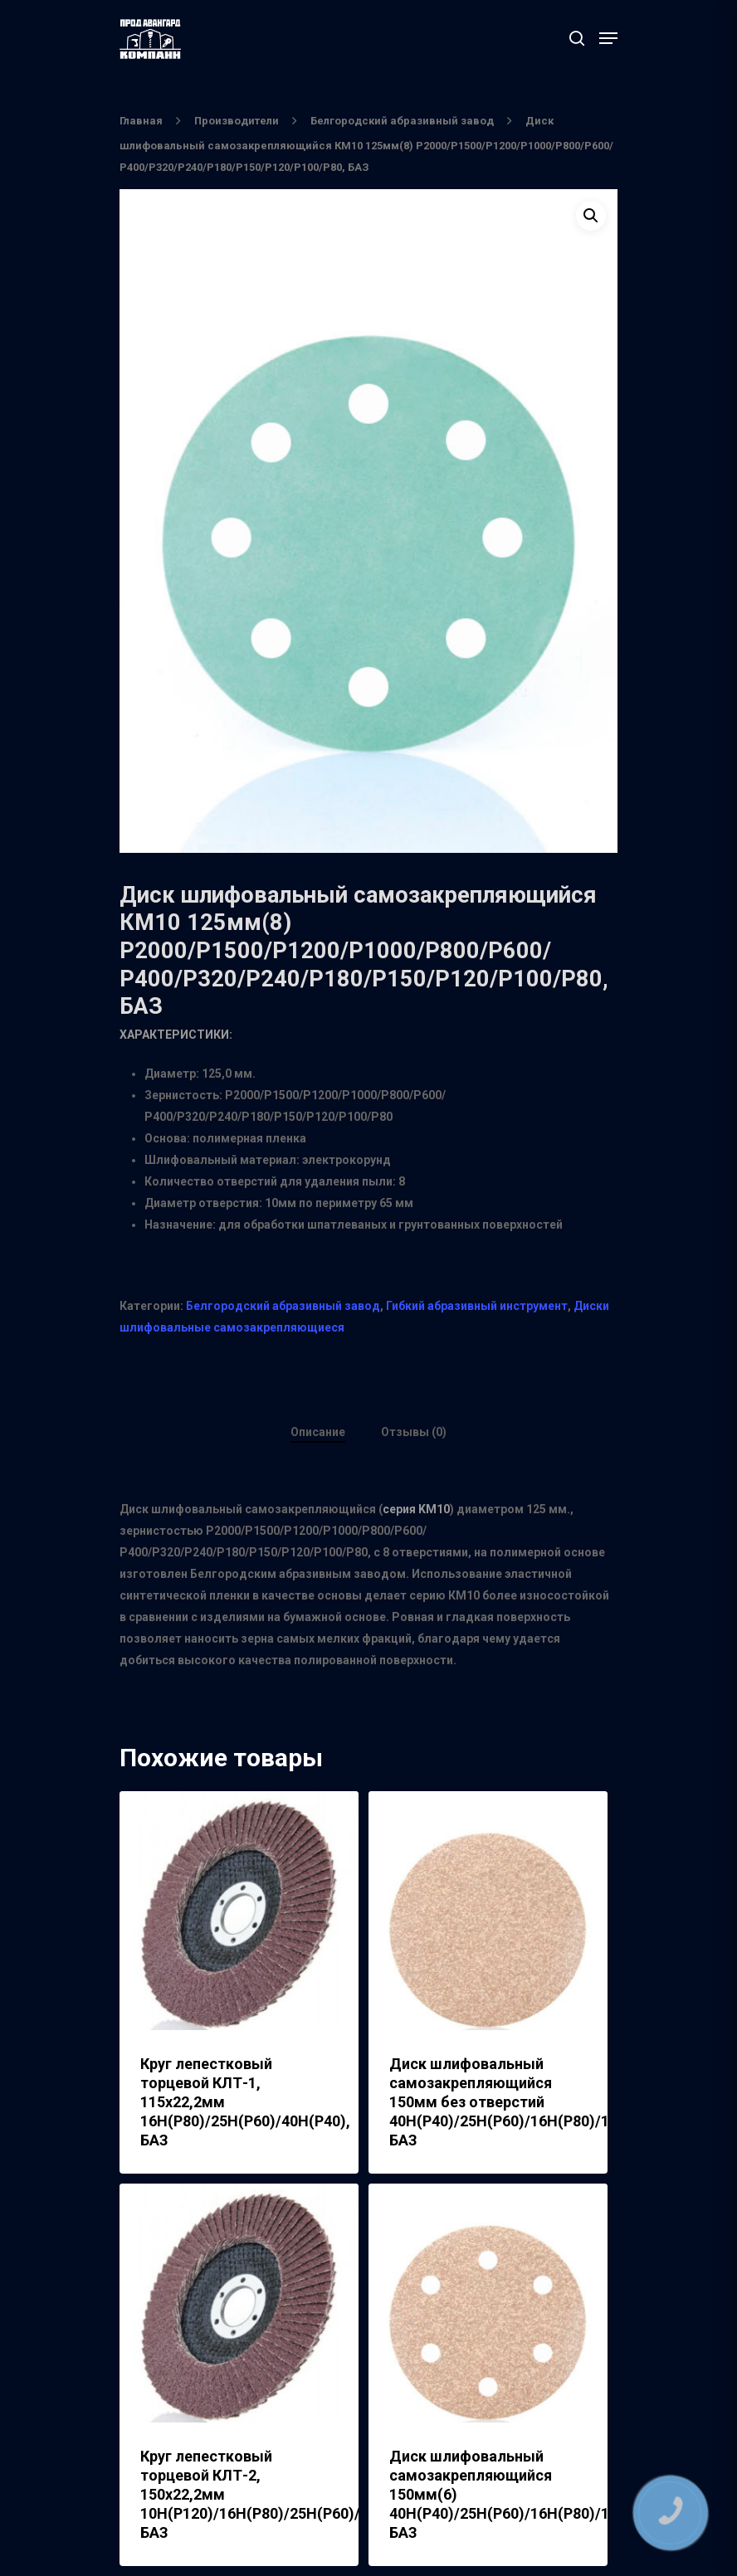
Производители (236, 120)
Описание (317, 1432)
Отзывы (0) (414, 1432)
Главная (141, 120)
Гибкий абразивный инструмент (477, 1305)
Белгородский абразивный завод (402, 120)
